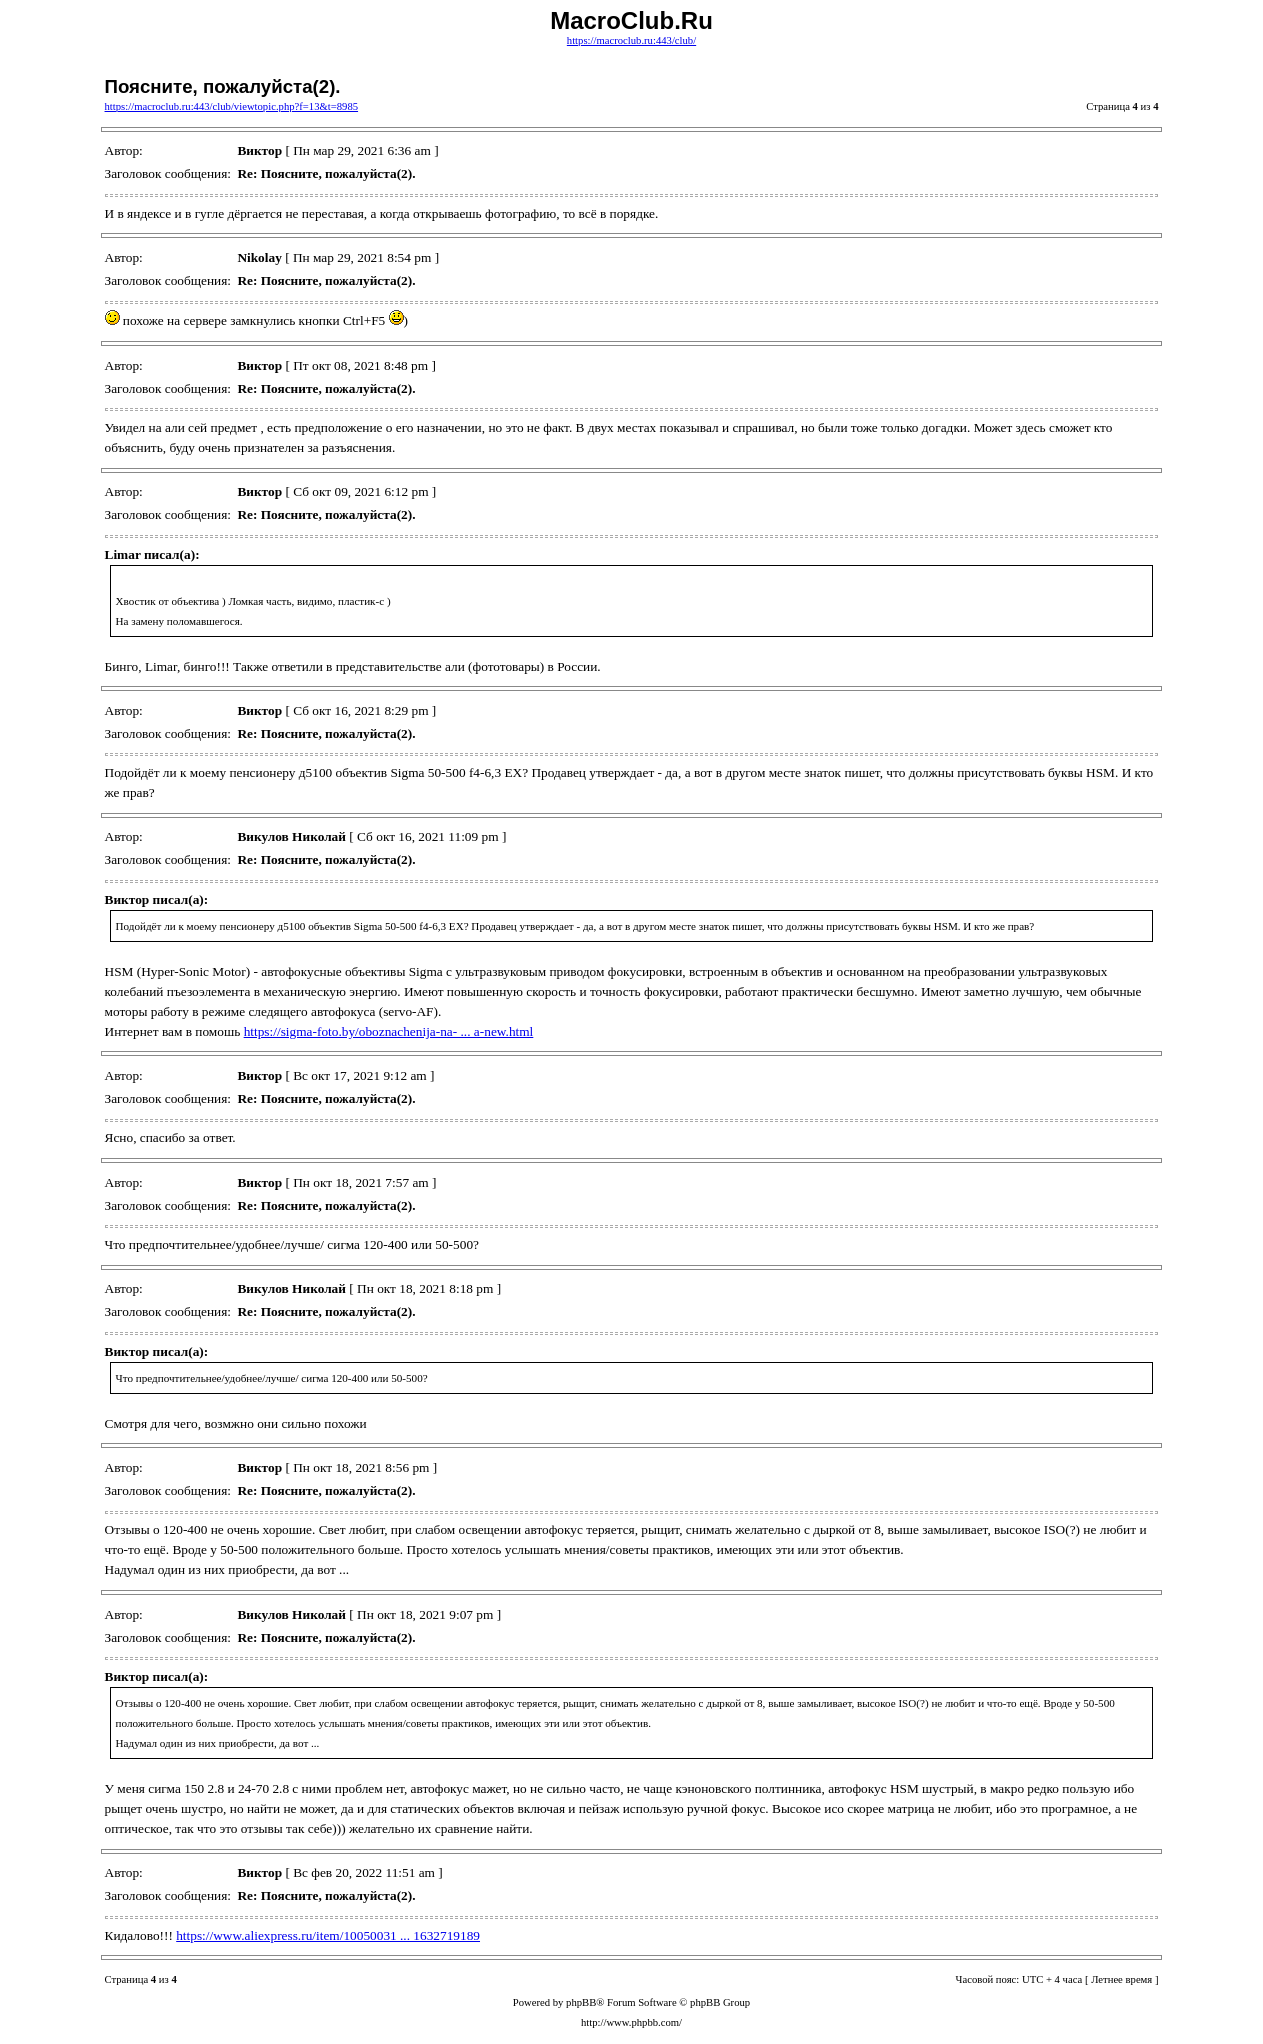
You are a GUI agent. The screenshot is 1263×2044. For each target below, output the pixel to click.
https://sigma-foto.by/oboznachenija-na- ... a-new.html (389, 1031)
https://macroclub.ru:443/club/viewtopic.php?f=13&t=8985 (232, 106)
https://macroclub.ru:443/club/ (631, 40)
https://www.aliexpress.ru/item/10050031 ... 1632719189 (328, 1935)
